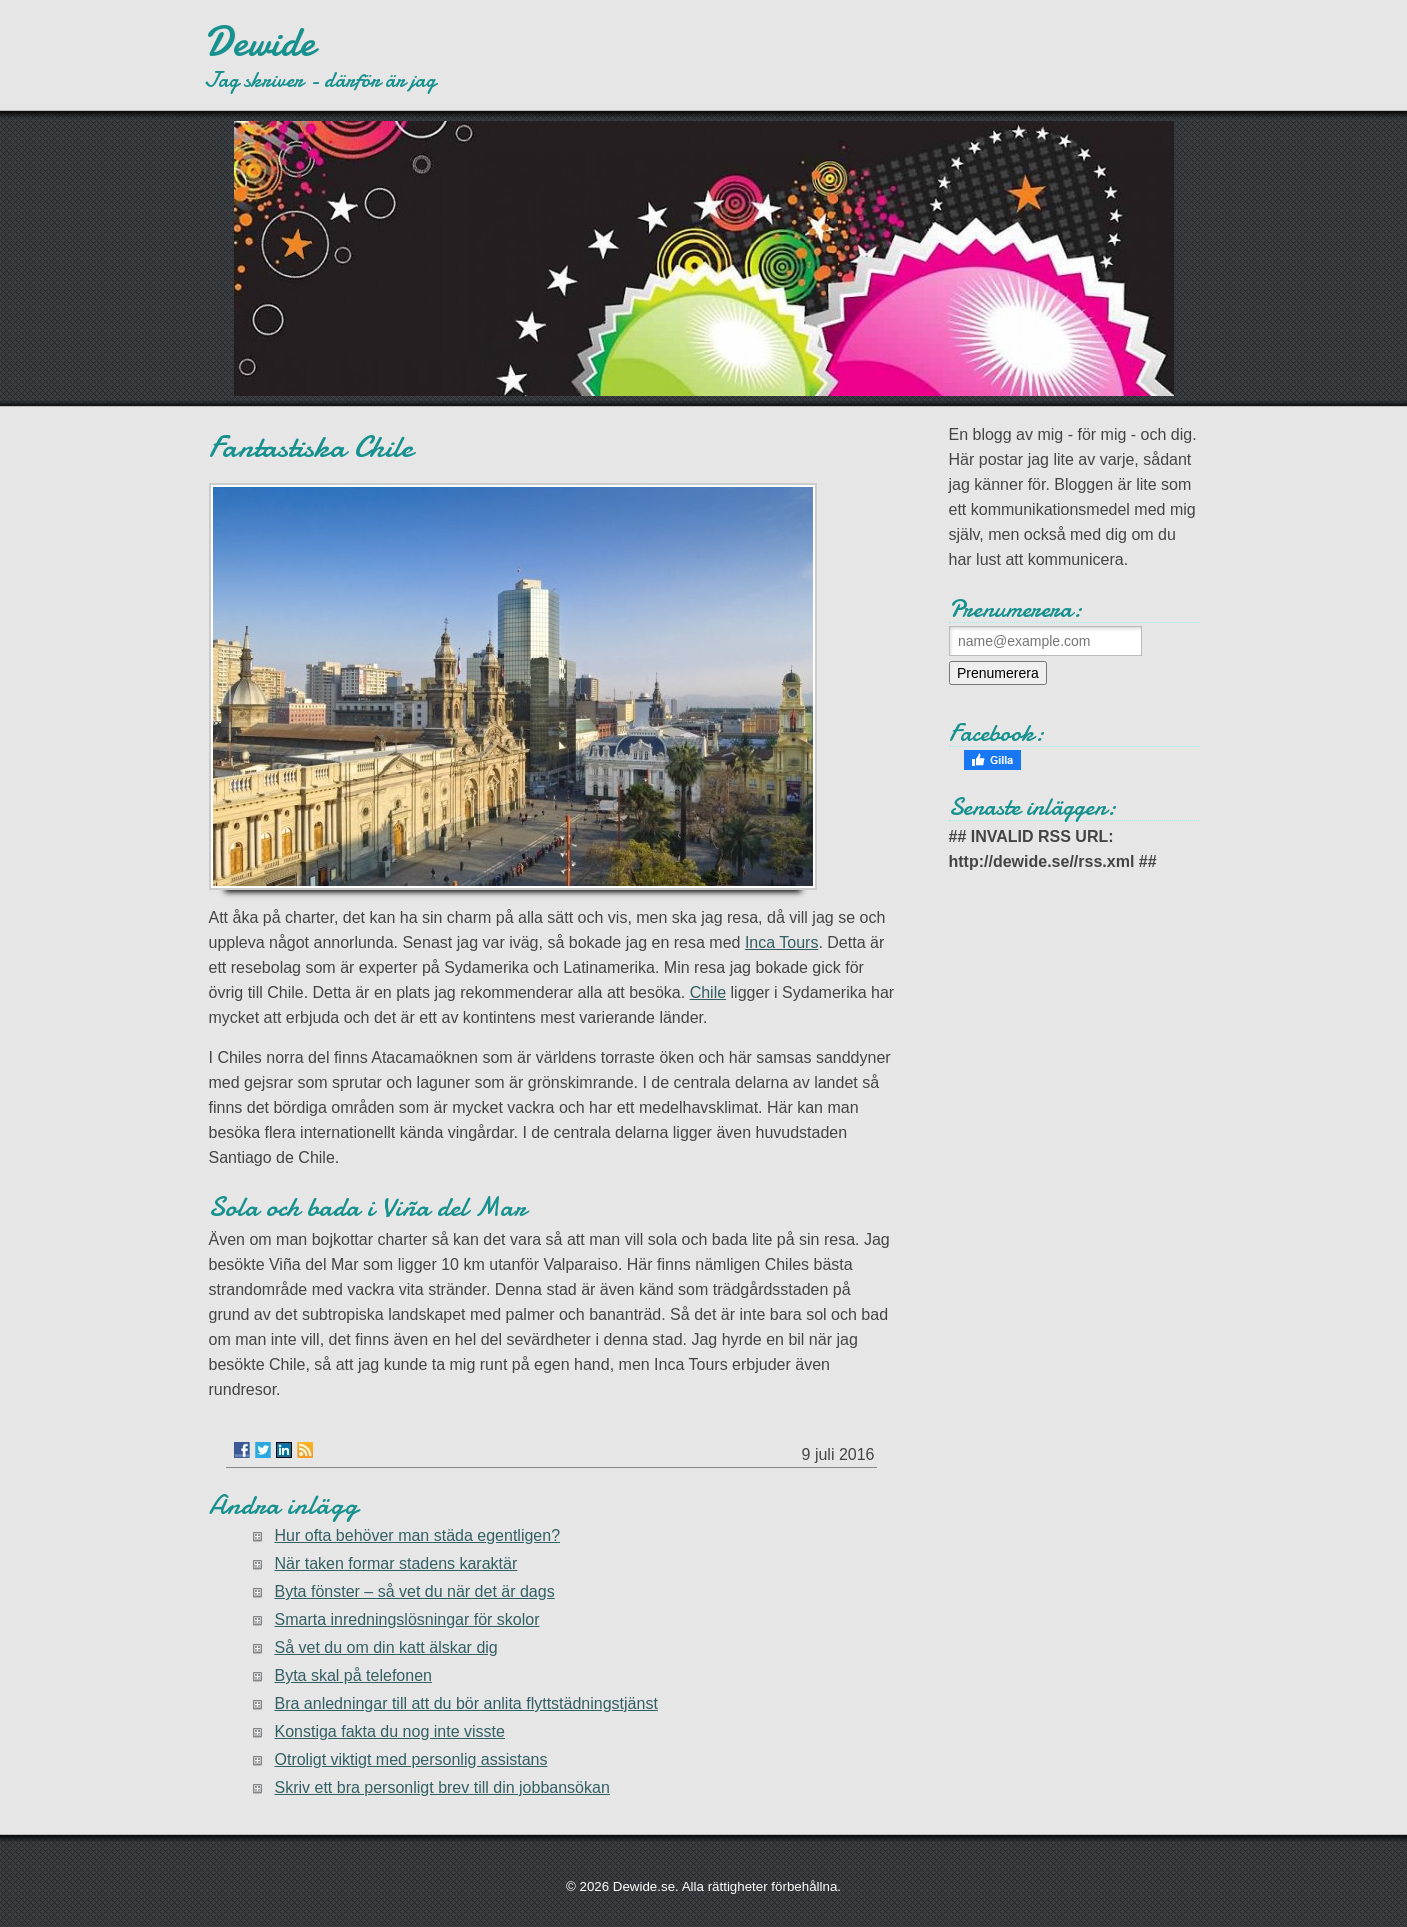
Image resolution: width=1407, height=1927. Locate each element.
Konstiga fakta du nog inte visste (390, 1731)
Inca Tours (782, 942)
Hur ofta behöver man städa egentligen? (418, 1535)
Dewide (259, 42)
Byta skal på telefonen (353, 1675)
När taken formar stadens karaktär (396, 1563)
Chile (708, 992)
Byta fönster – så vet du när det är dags (415, 1591)
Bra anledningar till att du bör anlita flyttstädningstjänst (466, 1703)
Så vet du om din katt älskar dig (386, 1647)
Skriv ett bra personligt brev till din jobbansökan (442, 1787)
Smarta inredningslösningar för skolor (407, 1619)
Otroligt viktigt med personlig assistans (411, 1759)
